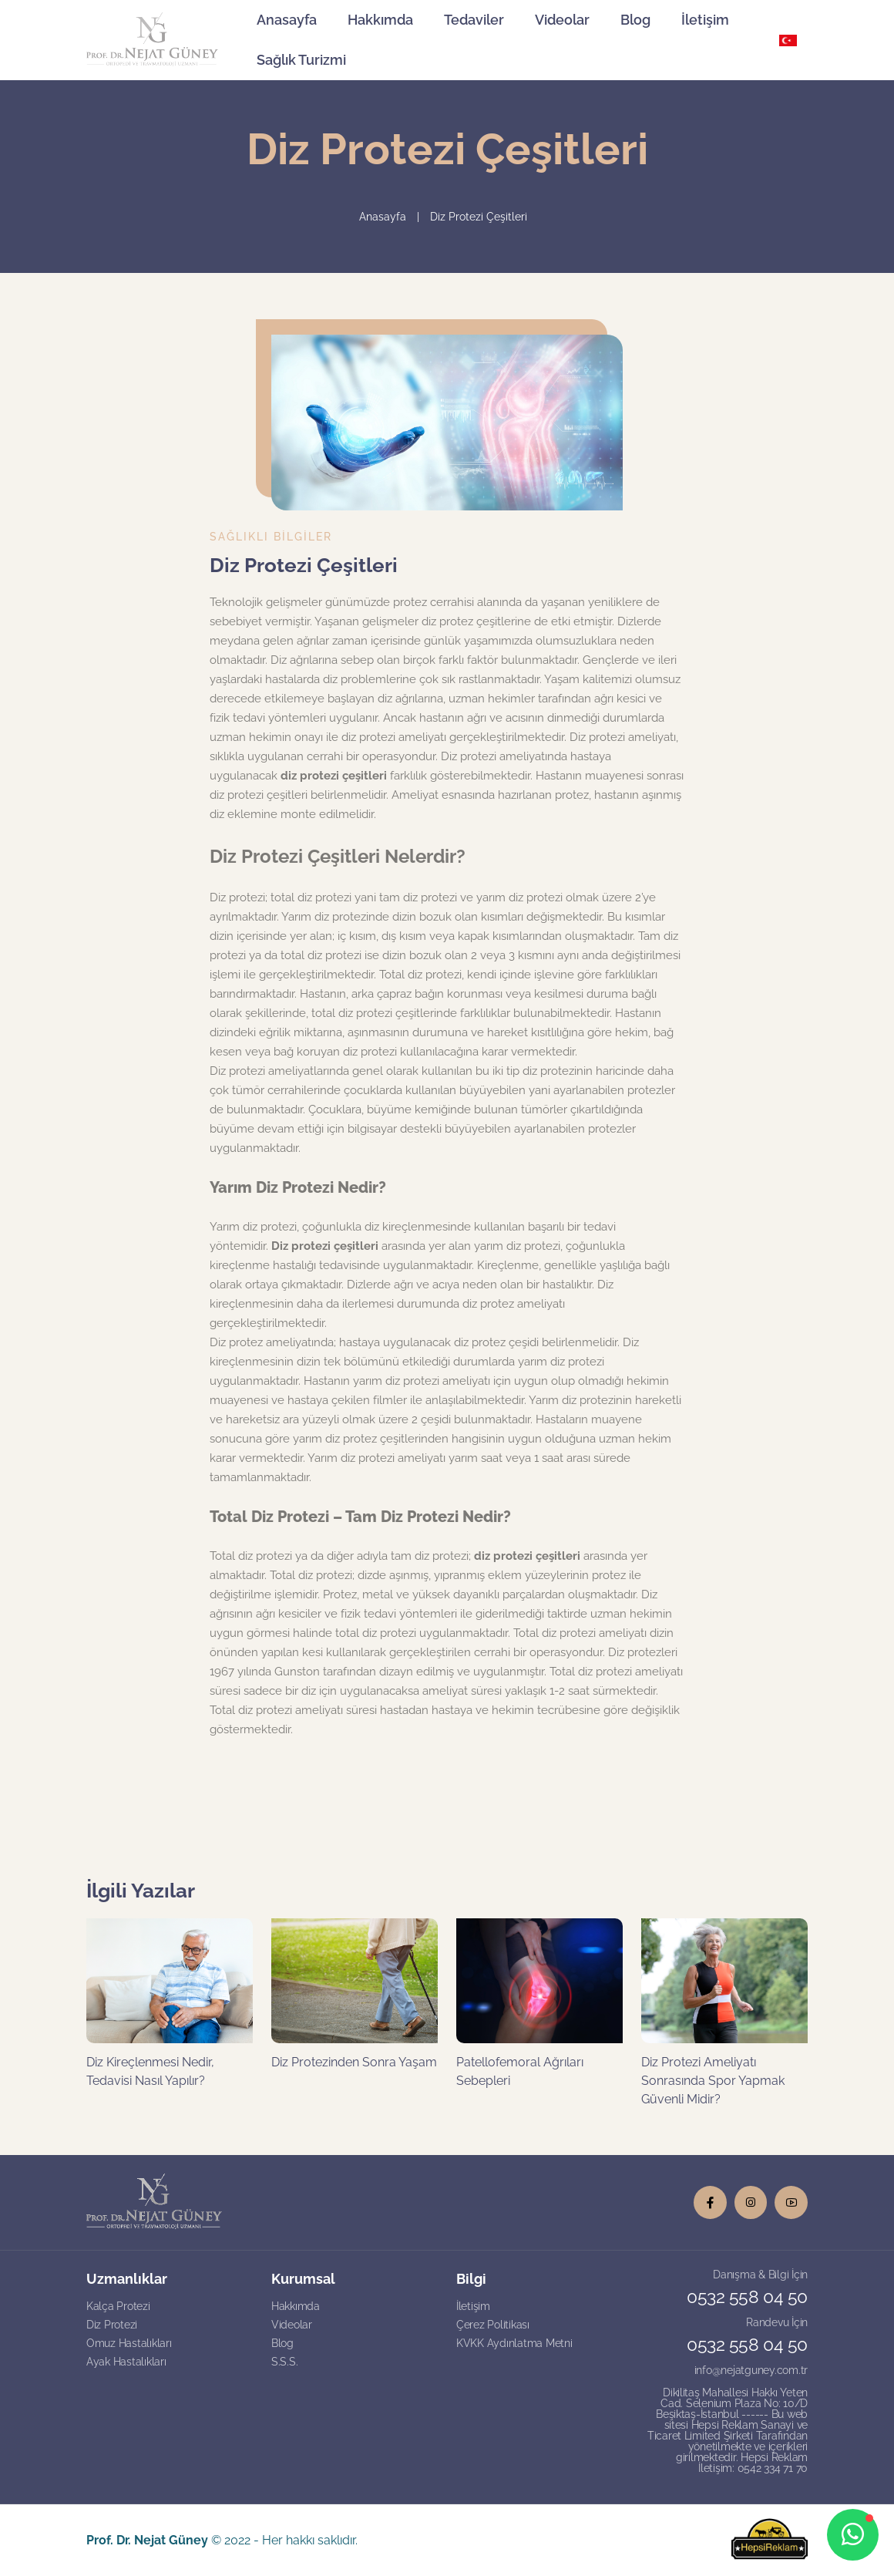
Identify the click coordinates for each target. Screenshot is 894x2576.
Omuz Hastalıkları (129, 2343)
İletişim (705, 20)
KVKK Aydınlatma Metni (514, 2343)
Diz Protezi (111, 2324)
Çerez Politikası (492, 2324)
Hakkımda (380, 20)
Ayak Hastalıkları (126, 2361)
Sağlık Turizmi (301, 60)
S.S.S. (284, 2361)
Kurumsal (303, 2279)
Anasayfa (287, 20)
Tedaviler (474, 20)
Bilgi (471, 2279)
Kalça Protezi (118, 2306)
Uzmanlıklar (126, 2279)
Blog (635, 20)
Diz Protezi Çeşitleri (478, 216)
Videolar (562, 20)
